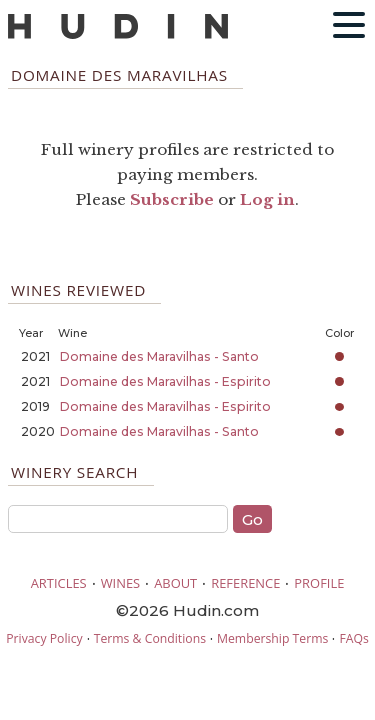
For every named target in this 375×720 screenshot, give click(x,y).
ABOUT (175, 583)
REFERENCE (245, 583)
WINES (121, 583)
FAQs (353, 638)
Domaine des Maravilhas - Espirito (165, 381)
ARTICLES (59, 583)
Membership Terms (272, 638)
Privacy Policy (44, 638)
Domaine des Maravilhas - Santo (159, 356)
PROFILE (319, 583)
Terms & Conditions (150, 638)
